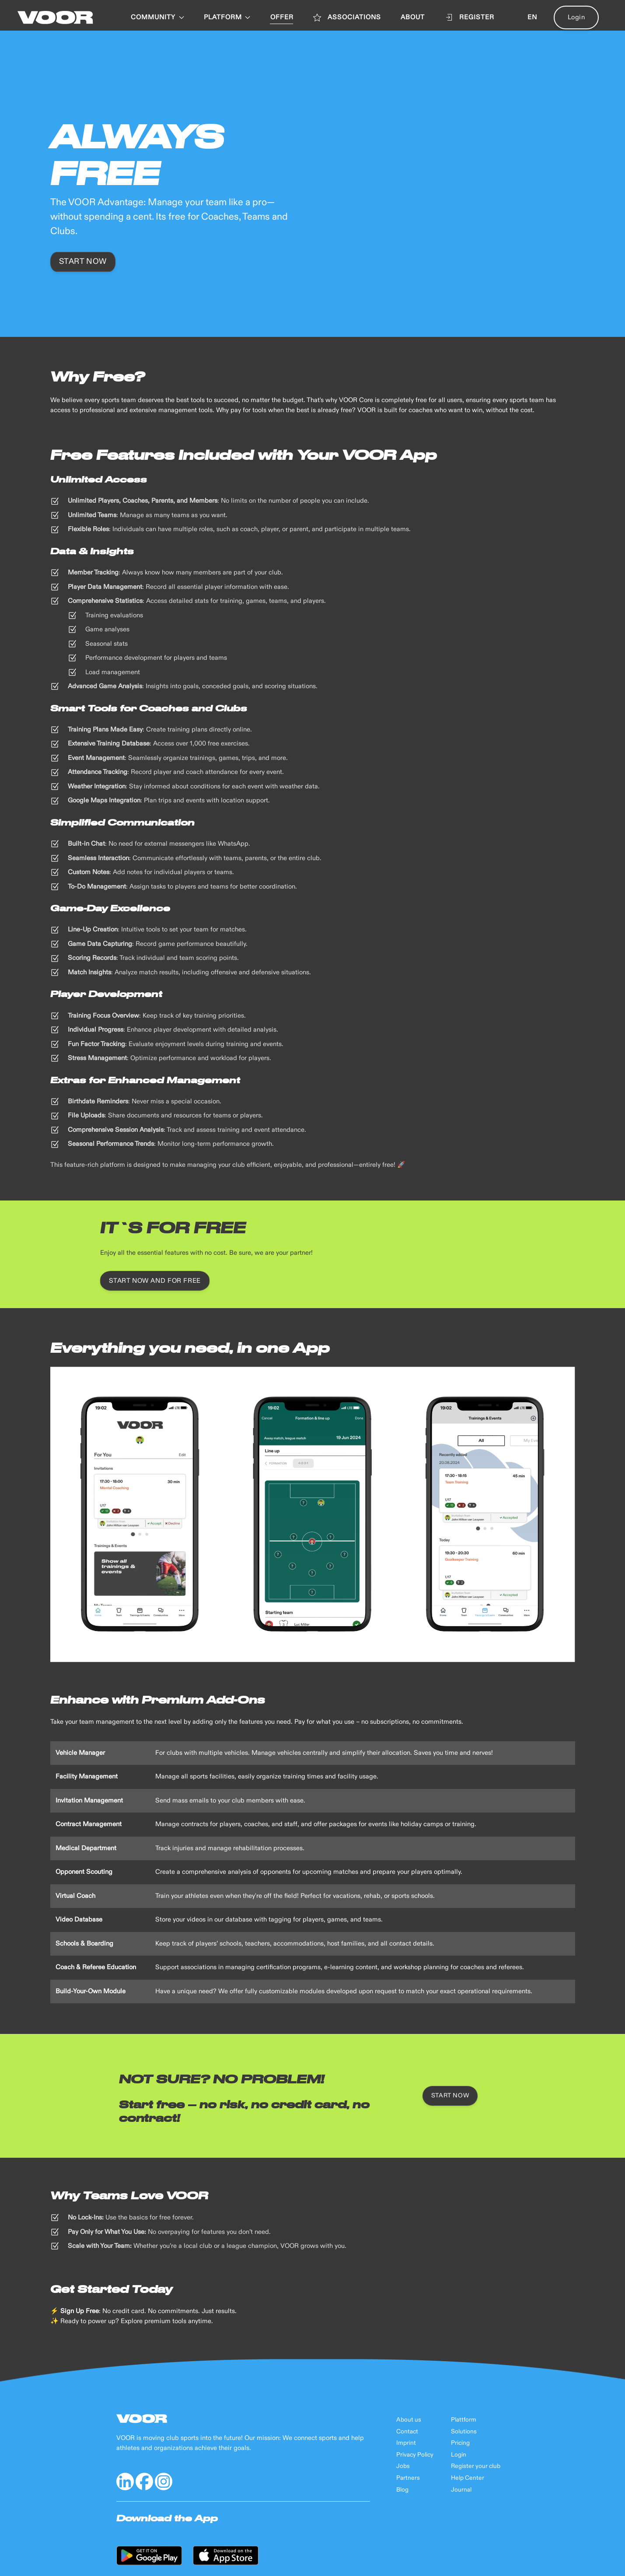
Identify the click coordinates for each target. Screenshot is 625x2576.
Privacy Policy (414, 2455)
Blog (402, 2490)
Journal (461, 2490)
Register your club (475, 2466)
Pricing (460, 2443)
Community (157, 17)
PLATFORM (227, 17)
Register (469, 17)
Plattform (463, 2420)
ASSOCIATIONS (347, 17)
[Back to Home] (55, 17)
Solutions (464, 2432)
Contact (407, 2432)
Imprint (406, 2443)
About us (408, 2420)
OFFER (281, 17)
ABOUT (413, 17)
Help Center (467, 2478)
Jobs (403, 2466)
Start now (83, 262)
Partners (408, 2478)
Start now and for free (155, 1281)
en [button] (532, 17)
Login (576, 17)
